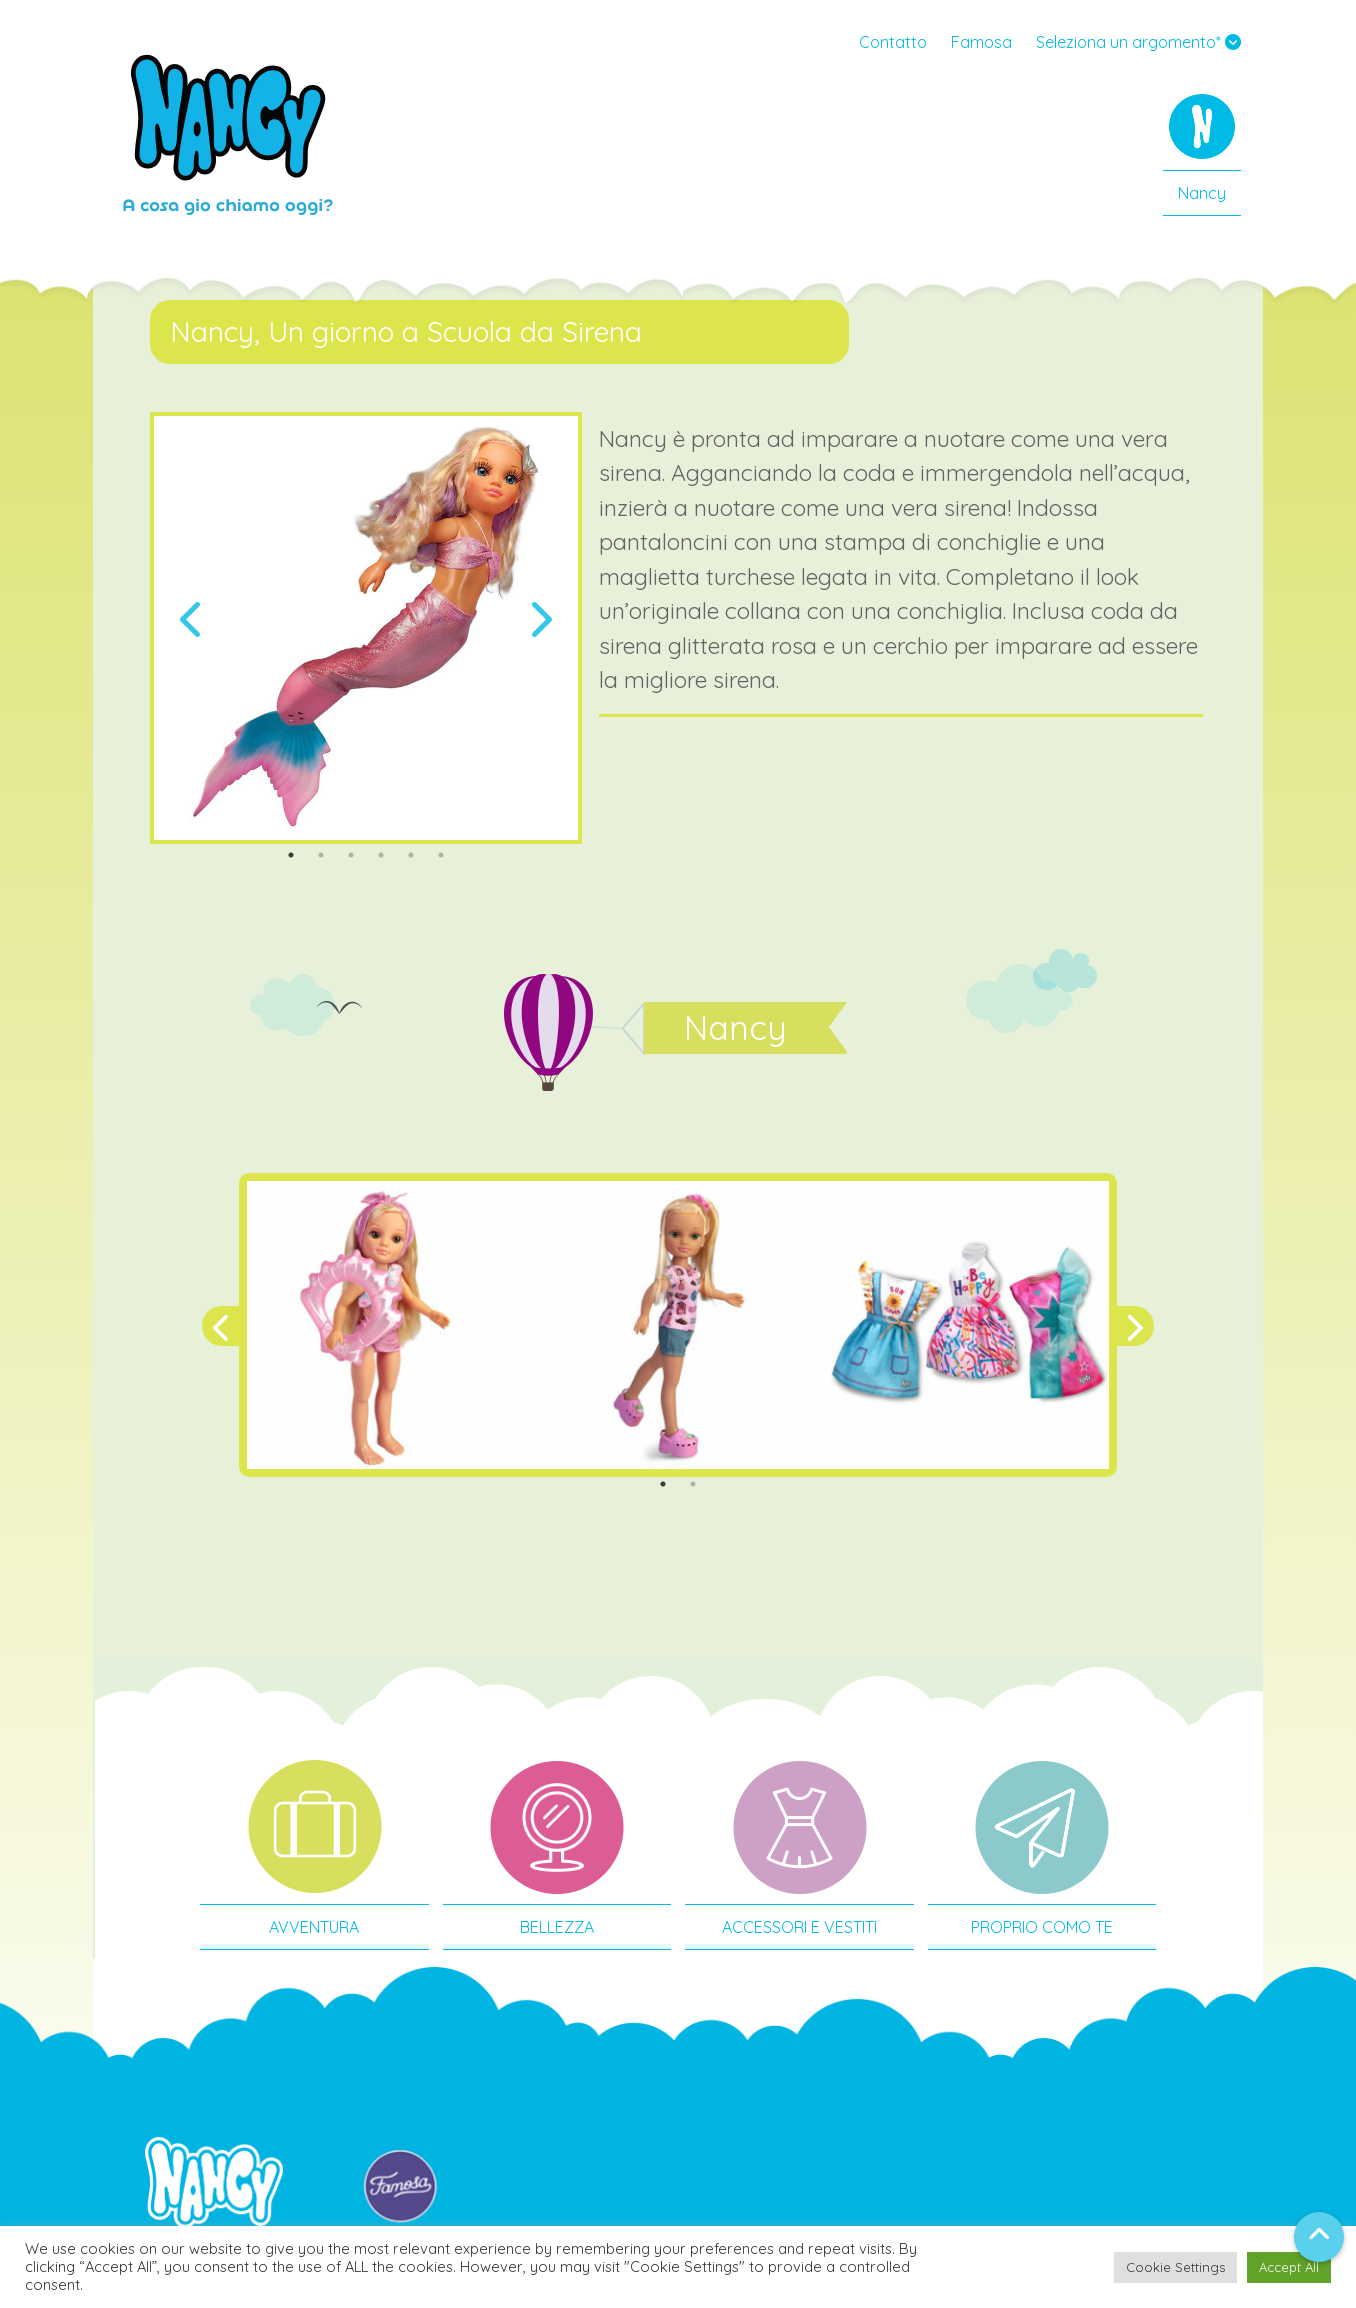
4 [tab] (381, 855)
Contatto (893, 42)
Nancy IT (228, 135)
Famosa (981, 42)
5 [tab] (411, 855)
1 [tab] (291, 855)
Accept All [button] (1289, 2267)
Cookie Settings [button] (1175, 2267)
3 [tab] (351, 855)
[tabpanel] (366, 628)
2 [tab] (321, 855)
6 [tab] (441, 855)
